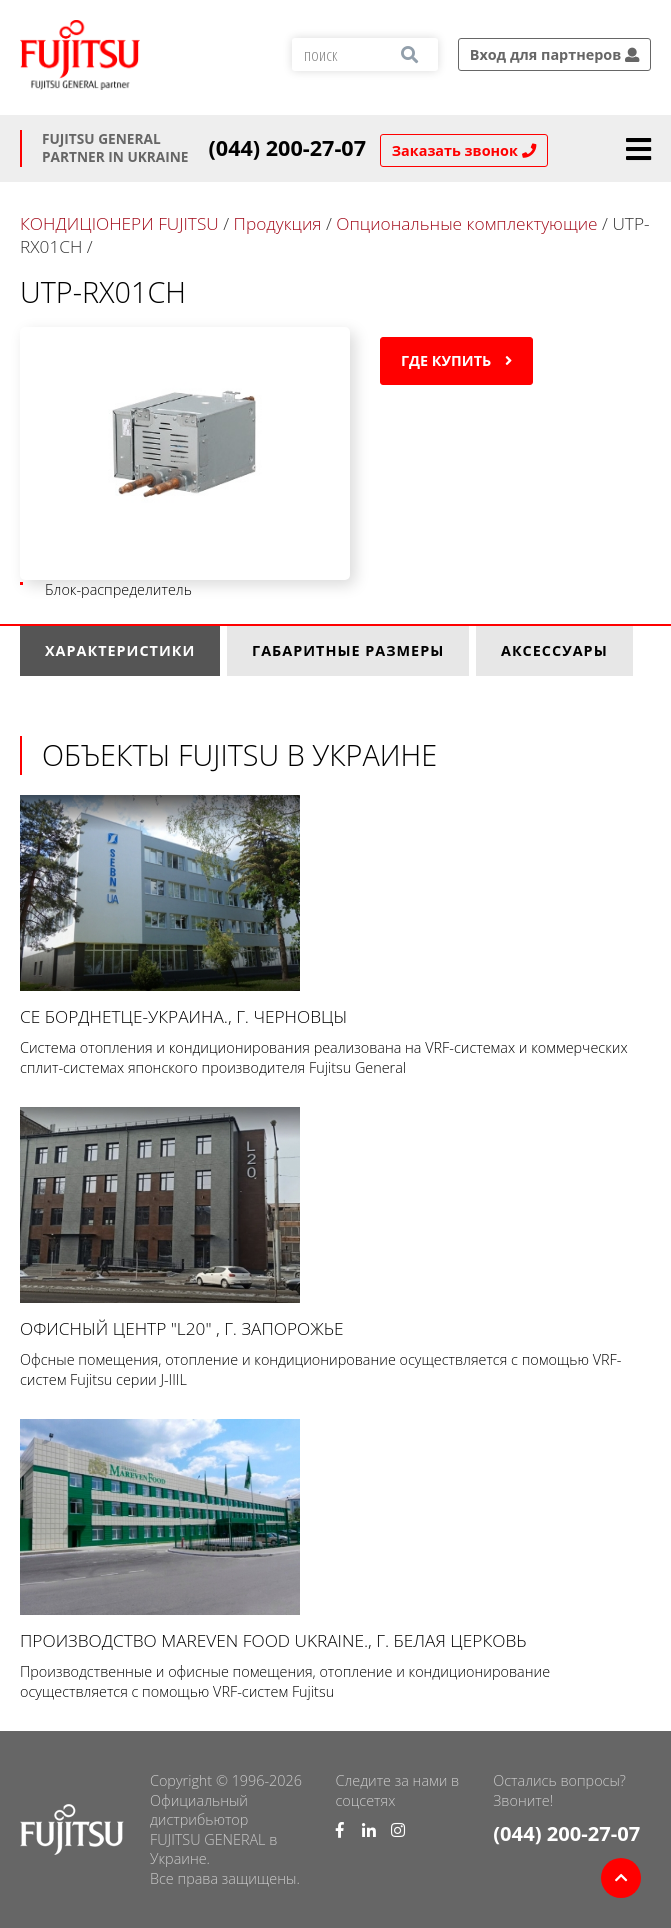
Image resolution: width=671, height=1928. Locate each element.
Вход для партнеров (554, 54)
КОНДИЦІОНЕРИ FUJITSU (119, 223)
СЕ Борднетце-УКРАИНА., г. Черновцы (335, 911)
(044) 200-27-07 (288, 148)
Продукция (278, 223)
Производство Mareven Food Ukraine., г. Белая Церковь (335, 1535)
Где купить (456, 360)
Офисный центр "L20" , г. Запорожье (335, 1223)
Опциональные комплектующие (466, 223)
